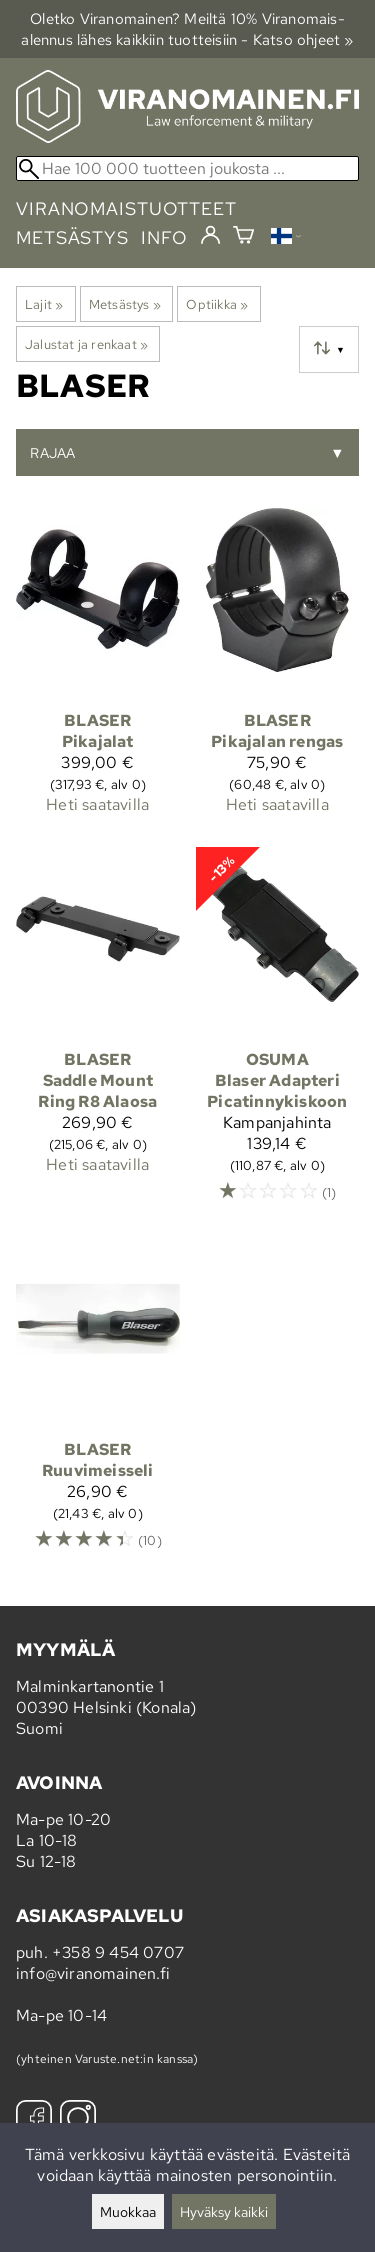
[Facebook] (34, 2120)
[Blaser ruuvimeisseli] (98, 1403)
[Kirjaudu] (210, 236)
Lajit (44, 304)
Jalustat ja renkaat (86, 344)
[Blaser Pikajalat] (98, 669)
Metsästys (125, 304)
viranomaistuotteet (126, 208)
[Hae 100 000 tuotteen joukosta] (187, 168)
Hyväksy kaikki (224, 2211)
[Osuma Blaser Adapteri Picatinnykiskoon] (278, 1034)
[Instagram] (78, 2120)
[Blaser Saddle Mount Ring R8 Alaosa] (98, 1034)
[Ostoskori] (243, 237)
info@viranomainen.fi (93, 1973)
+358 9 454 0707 (118, 1952)
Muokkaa (128, 2211)
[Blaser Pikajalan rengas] (278, 669)
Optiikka (217, 304)
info (164, 237)
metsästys (72, 237)
